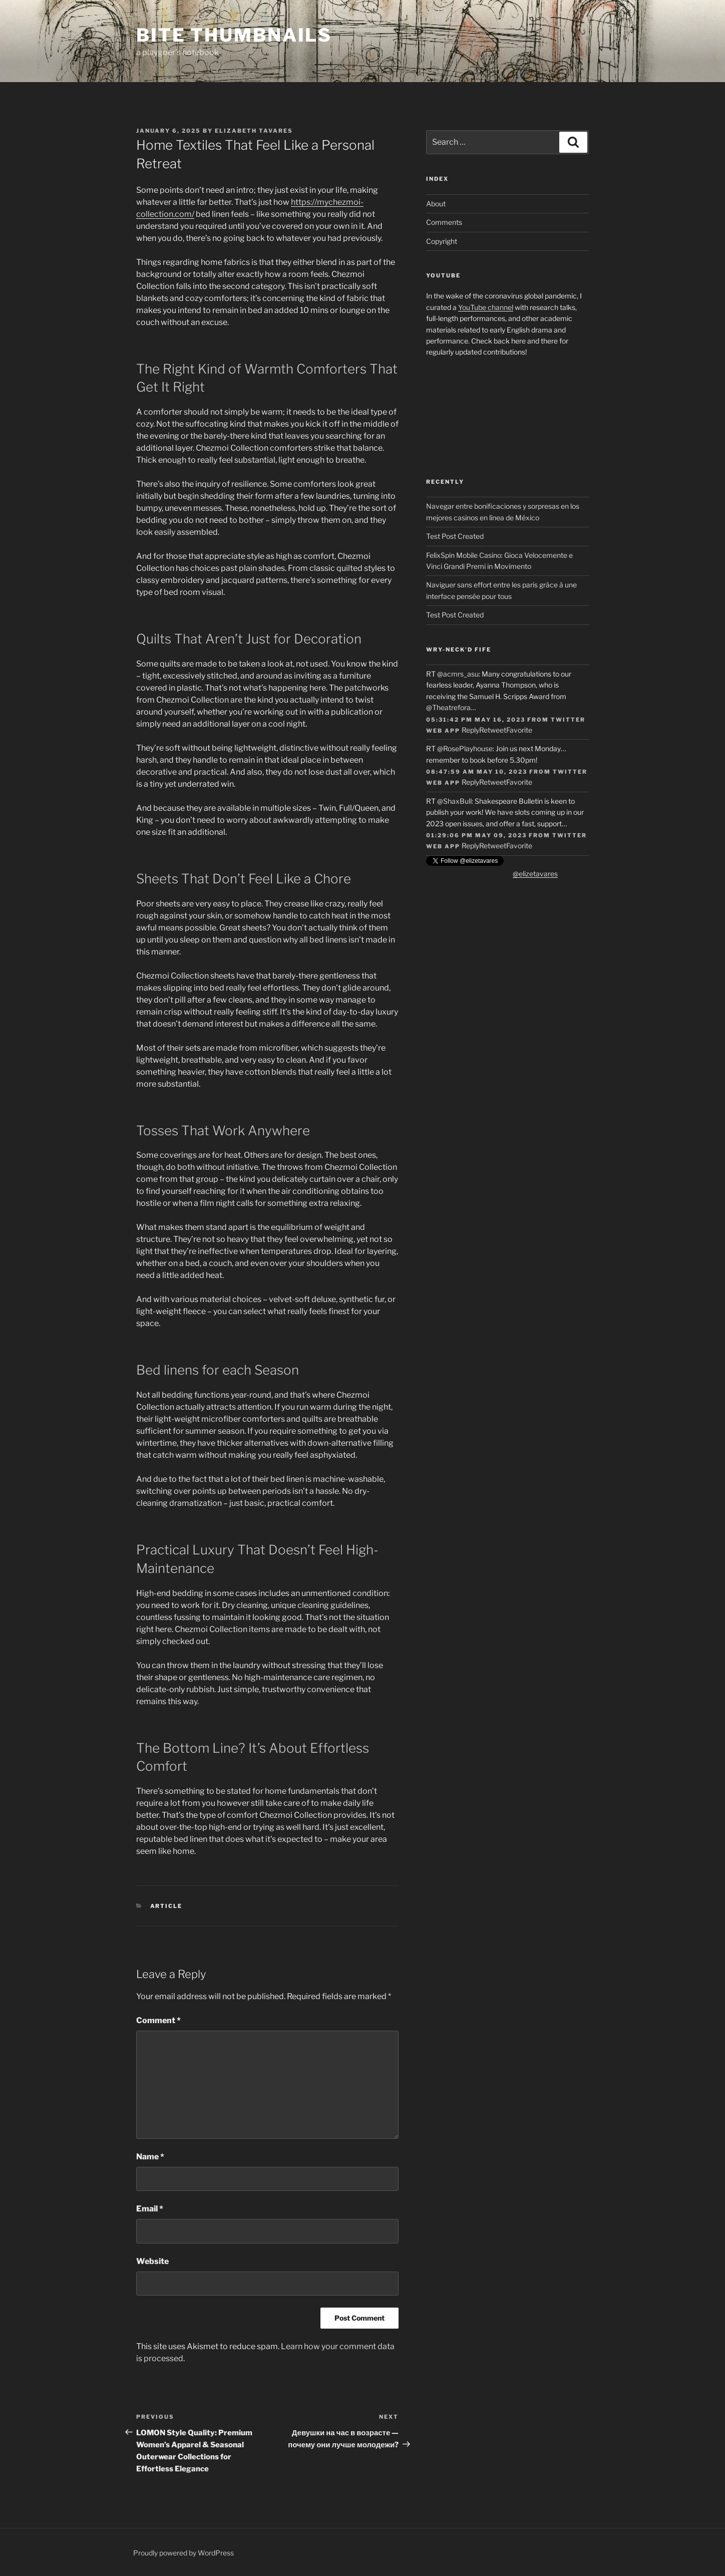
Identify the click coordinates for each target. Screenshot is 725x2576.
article (166, 1905)
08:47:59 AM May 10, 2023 (476, 771)
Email (149, 2208)
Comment (158, 2020)
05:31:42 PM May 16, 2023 (475, 719)
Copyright (441, 241)
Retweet (492, 730)
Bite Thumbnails (234, 35)
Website (152, 2261)
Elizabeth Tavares (254, 130)
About (436, 203)
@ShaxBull (454, 801)
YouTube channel (485, 307)
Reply (470, 730)
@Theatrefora (448, 707)
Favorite (519, 730)
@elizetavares (535, 873)
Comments (444, 222)
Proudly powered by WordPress (183, 2552)
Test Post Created (455, 536)
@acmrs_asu (458, 674)
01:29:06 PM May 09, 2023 (476, 835)
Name (150, 2156)
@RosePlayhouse (465, 748)
